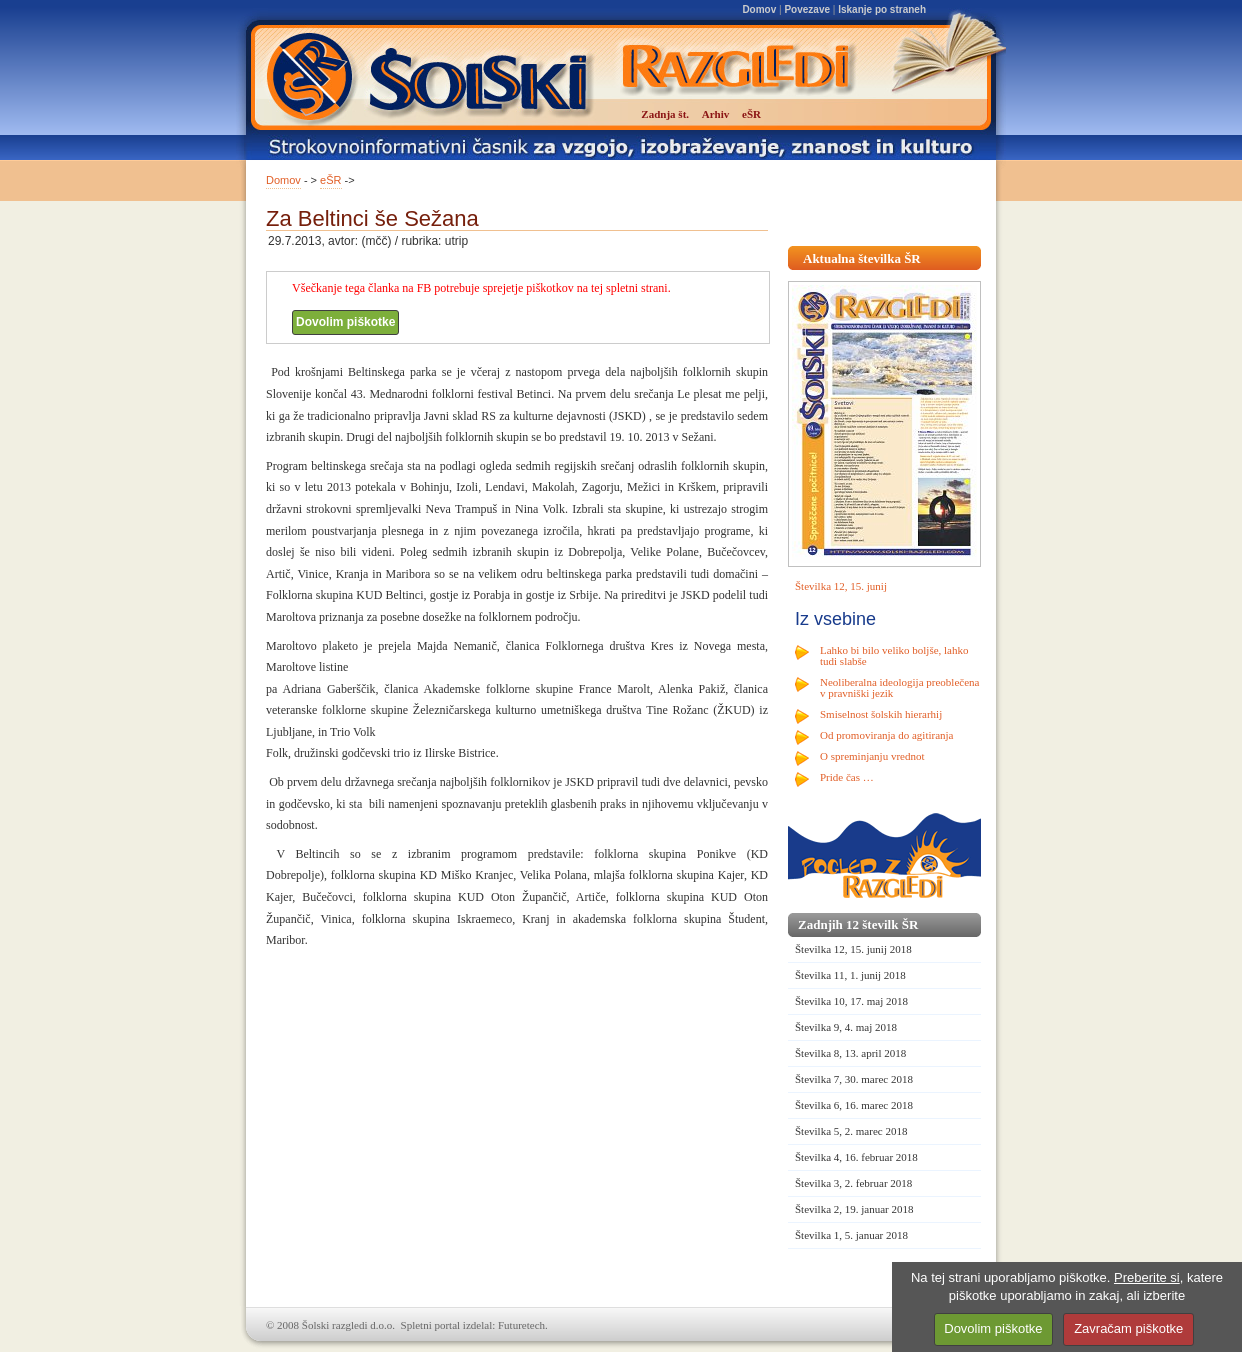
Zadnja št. (665, 114)
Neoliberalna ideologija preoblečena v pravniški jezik (899, 687)
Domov (759, 9)
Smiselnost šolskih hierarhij (881, 714)
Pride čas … (847, 777)
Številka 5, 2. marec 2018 (851, 1131)
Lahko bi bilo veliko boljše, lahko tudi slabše (894, 655)
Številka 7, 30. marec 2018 (854, 1079)
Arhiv (716, 114)
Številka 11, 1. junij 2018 (850, 975)
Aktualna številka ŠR (862, 258)
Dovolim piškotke (345, 322)
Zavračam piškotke (1128, 1328)
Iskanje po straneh (882, 9)
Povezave (807, 9)
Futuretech (521, 1325)
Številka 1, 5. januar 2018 (851, 1235)
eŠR (330, 180)
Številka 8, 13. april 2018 (850, 1053)
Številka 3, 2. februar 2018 (853, 1183)
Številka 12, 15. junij (841, 586)
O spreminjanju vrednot (872, 756)
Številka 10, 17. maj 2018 (851, 1001)
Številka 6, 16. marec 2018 (854, 1105)
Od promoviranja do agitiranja (887, 735)
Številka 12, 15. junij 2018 (853, 949)
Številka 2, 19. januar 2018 (854, 1209)
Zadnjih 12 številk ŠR (858, 924)
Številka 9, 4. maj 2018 (846, 1027)
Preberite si (1147, 1277)
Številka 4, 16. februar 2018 (856, 1157)
